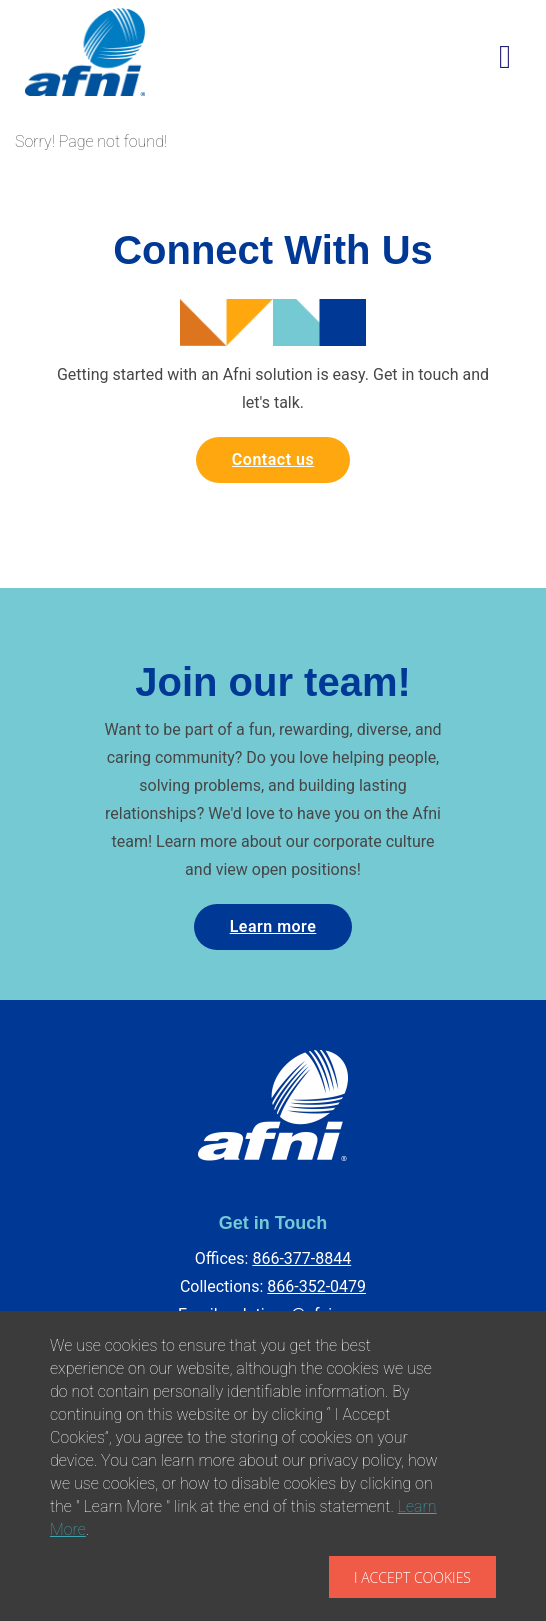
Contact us (273, 459)
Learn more (273, 926)
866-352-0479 (316, 1286)
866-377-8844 (301, 1258)
